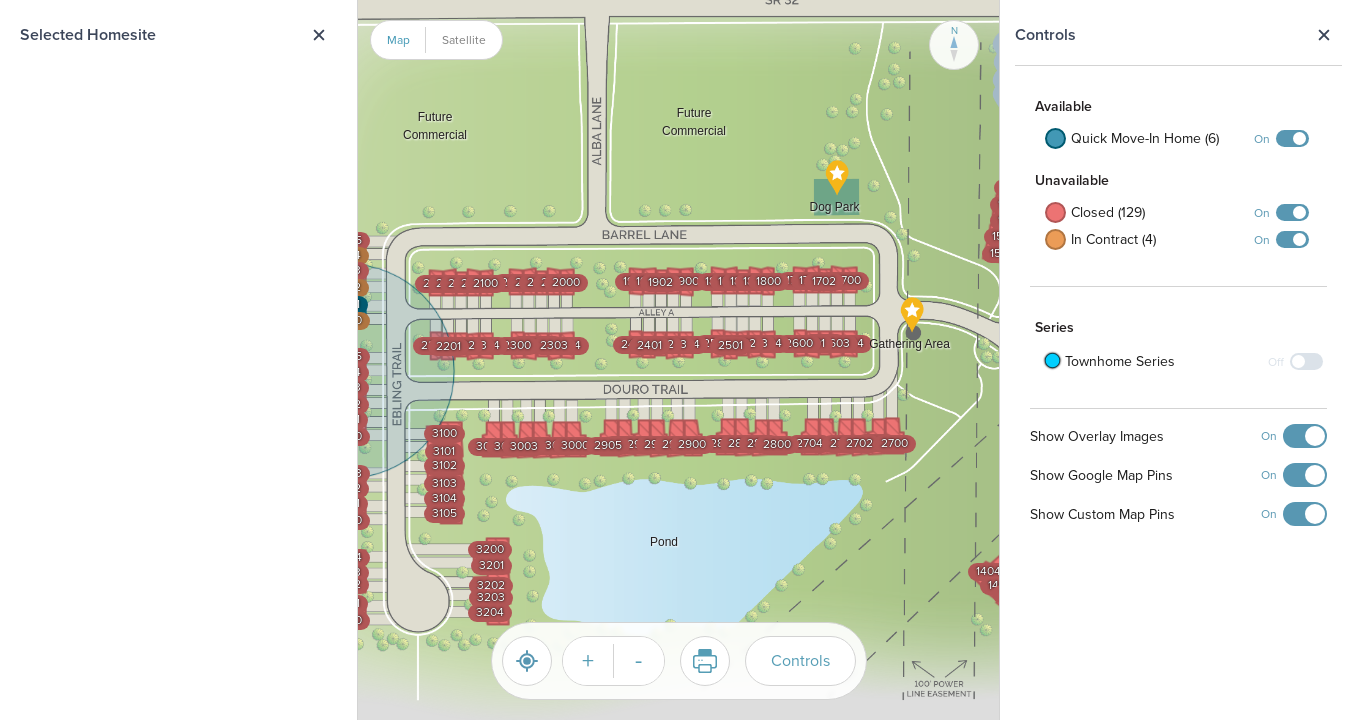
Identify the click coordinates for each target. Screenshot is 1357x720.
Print (698, 661)
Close (1323, 35)
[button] (837, 196)
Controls (800, 660)
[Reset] (527, 661)
